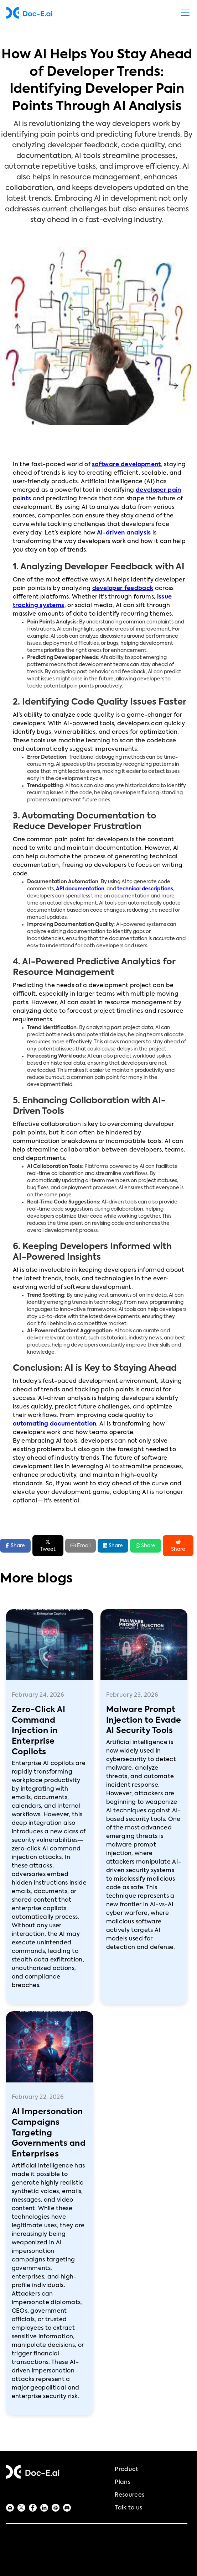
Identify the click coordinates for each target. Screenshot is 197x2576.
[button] (184, 12)
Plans (122, 2482)
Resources (129, 2495)
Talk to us (128, 2508)
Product (126, 2469)
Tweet (48, 1545)
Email (80, 1545)
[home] (29, 13)
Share (113, 1545)
